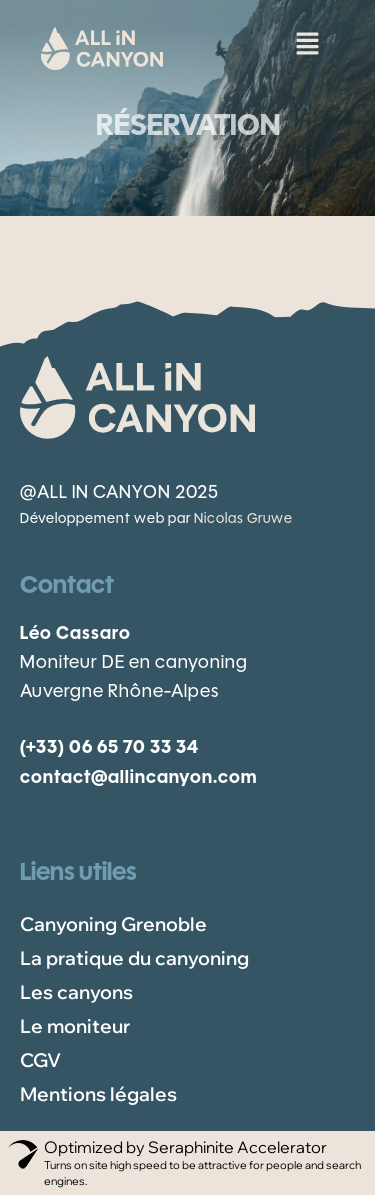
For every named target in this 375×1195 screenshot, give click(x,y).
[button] (307, 39)
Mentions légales (98, 1094)
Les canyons (76, 992)
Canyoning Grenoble (113, 924)
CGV (40, 1060)
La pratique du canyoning (134, 958)
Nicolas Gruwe (243, 519)
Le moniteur (75, 1026)
